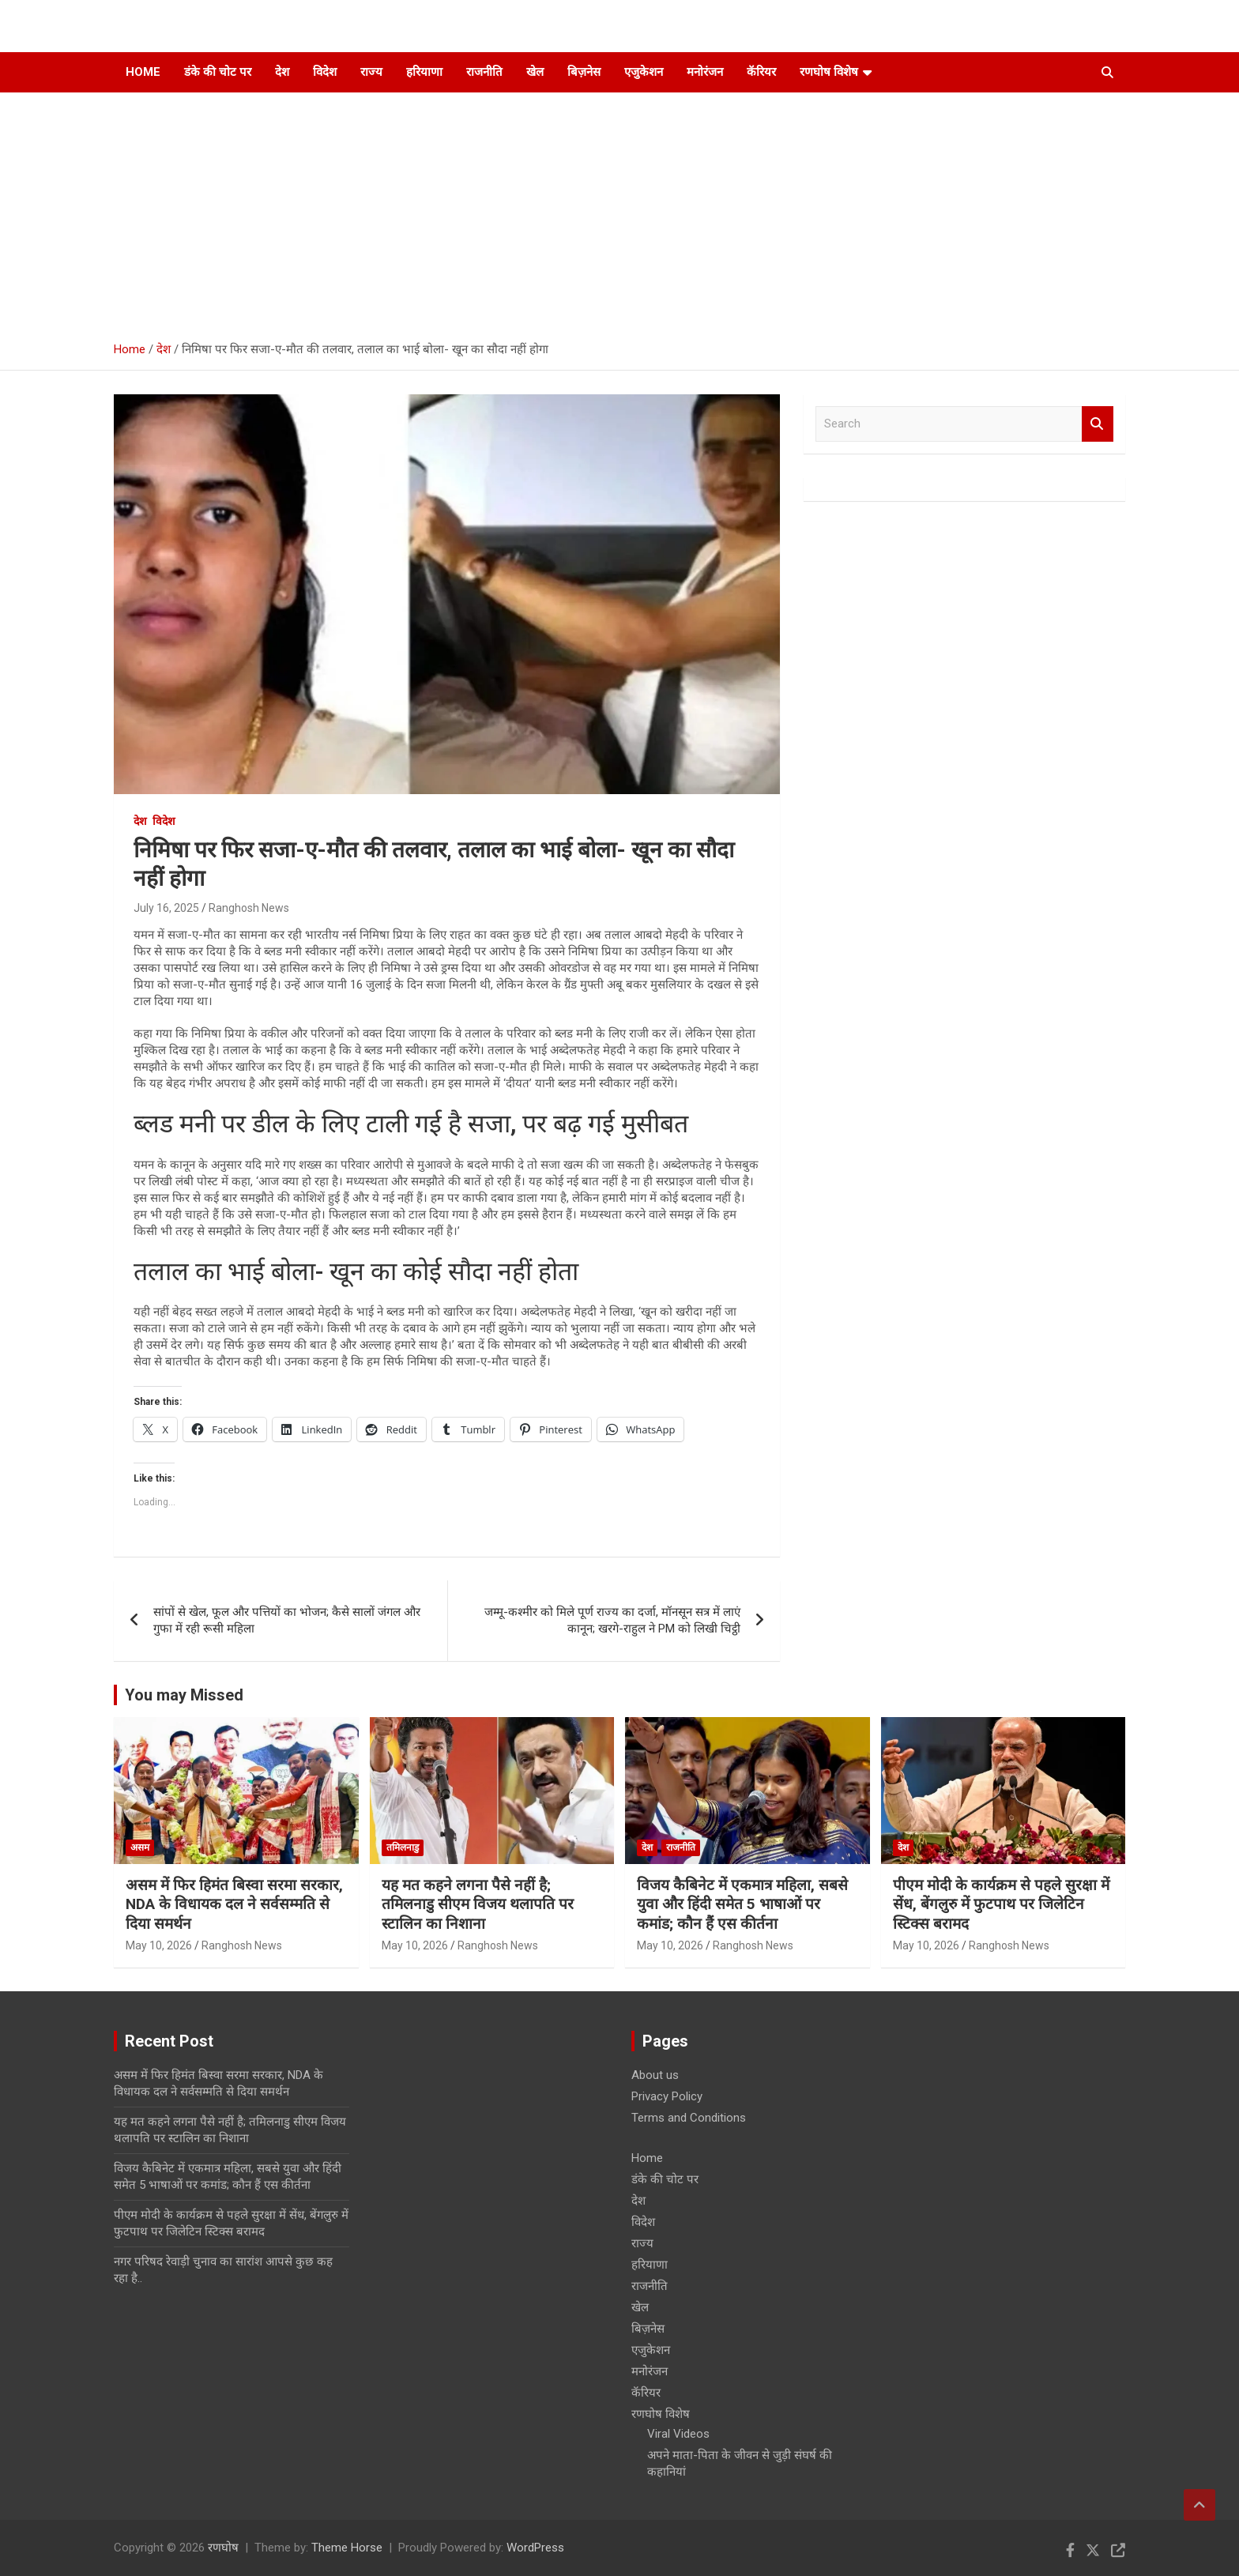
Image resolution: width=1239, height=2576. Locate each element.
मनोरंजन (705, 72)
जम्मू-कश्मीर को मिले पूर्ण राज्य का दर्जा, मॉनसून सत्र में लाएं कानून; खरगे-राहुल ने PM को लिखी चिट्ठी (612, 1620)
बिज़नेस (584, 72)
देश (282, 72)
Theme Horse (346, 2547)
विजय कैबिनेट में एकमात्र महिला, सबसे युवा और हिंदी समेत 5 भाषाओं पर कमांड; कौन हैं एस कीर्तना (742, 1904)
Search (1097, 424)
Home (143, 72)
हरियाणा (424, 72)
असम (139, 1847)
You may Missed (184, 1694)
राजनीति (484, 72)
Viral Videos (678, 2434)
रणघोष (223, 2547)
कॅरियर (761, 72)
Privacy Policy (666, 2096)
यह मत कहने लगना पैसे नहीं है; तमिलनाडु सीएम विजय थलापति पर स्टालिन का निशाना (478, 1904)
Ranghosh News (249, 908)
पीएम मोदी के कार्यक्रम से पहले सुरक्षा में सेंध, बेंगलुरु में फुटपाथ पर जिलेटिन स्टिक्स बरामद (1001, 1904)
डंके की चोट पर (217, 72)
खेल (535, 72)
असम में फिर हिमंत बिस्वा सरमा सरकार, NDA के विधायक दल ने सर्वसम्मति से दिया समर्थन (234, 1904)
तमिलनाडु (402, 1847)
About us (655, 2075)
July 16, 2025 (166, 908)
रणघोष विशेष (829, 72)
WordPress (535, 2547)
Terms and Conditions (688, 2118)
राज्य (371, 72)
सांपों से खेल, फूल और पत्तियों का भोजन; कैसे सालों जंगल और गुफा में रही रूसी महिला (286, 1620)
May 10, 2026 (159, 1945)
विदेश (325, 72)
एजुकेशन (643, 72)
